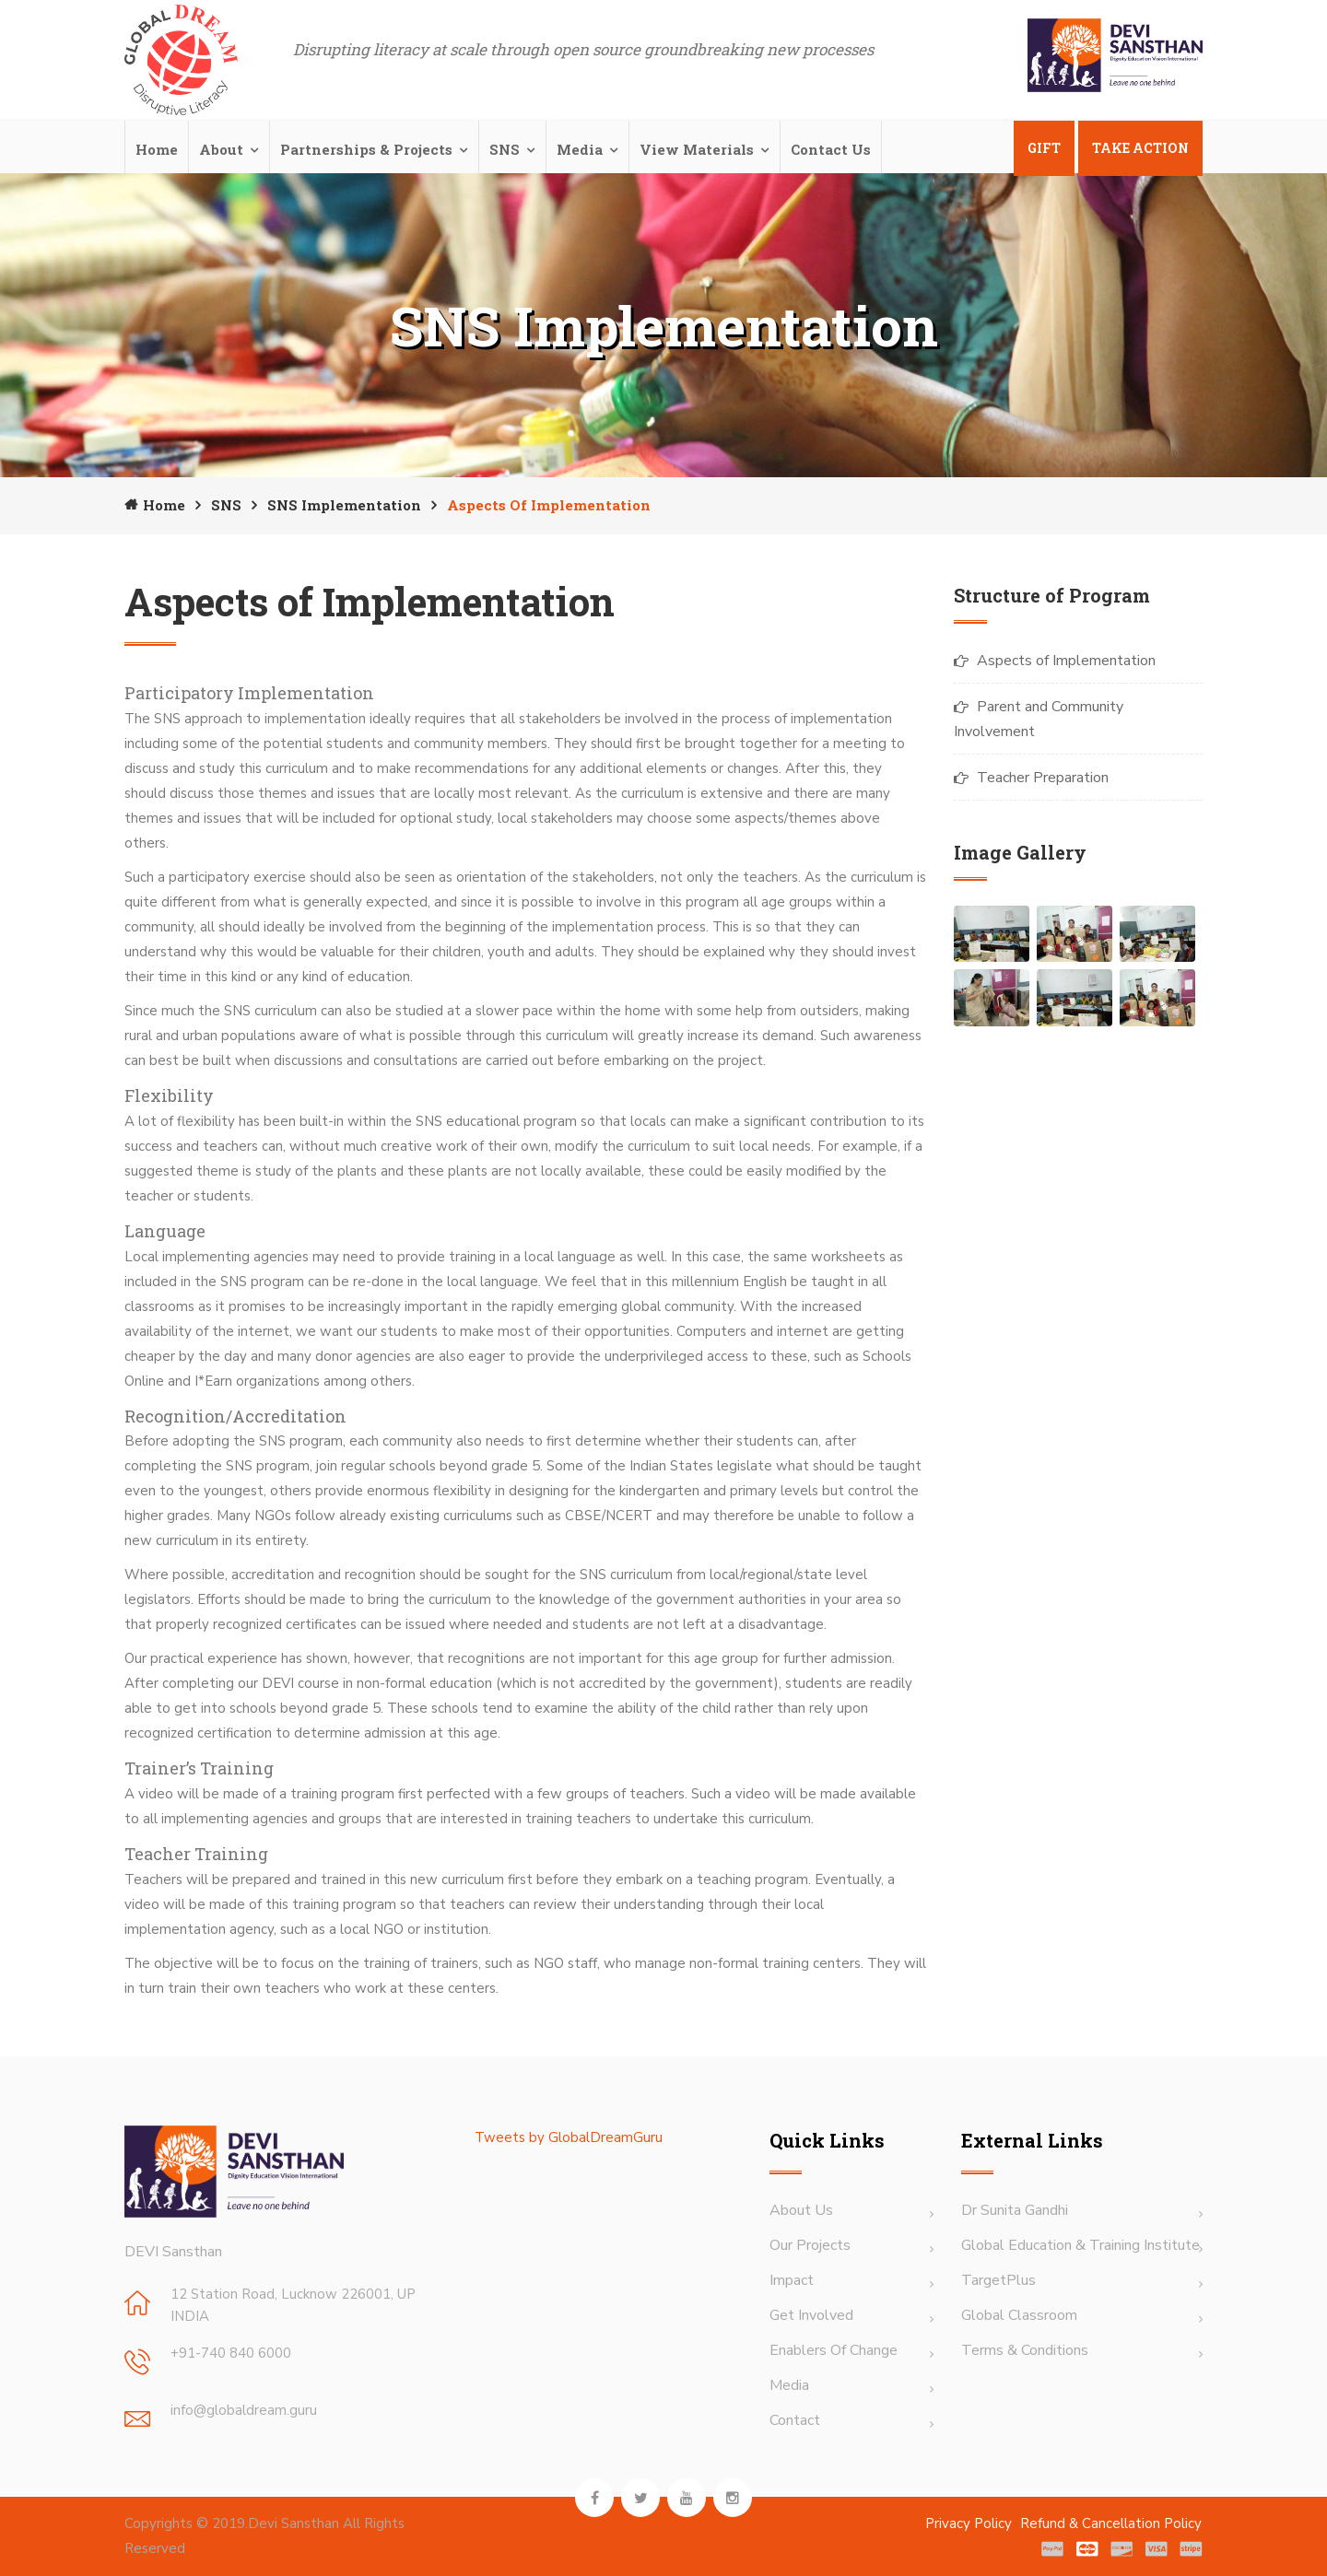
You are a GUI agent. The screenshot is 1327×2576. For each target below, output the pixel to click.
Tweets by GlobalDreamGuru (569, 2137)
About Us (801, 2210)
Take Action (1140, 148)
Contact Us (831, 149)
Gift (1044, 148)
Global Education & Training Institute (1080, 2245)
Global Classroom (1019, 2315)
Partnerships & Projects (366, 149)
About (221, 149)
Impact (791, 2280)
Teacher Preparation (1043, 777)
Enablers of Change (833, 2350)
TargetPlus (998, 2280)
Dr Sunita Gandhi (1014, 2210)
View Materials (697, 149)
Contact (794, 2420)
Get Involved (811, 2315)
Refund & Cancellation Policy (1111, 2523)
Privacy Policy (970, 2523)
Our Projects (810, 2245)
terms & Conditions (1024, 2350)
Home (156, 149)
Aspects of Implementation (1066, 660)
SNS (504, 149)
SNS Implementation (344, 505)
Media (580, 149)
